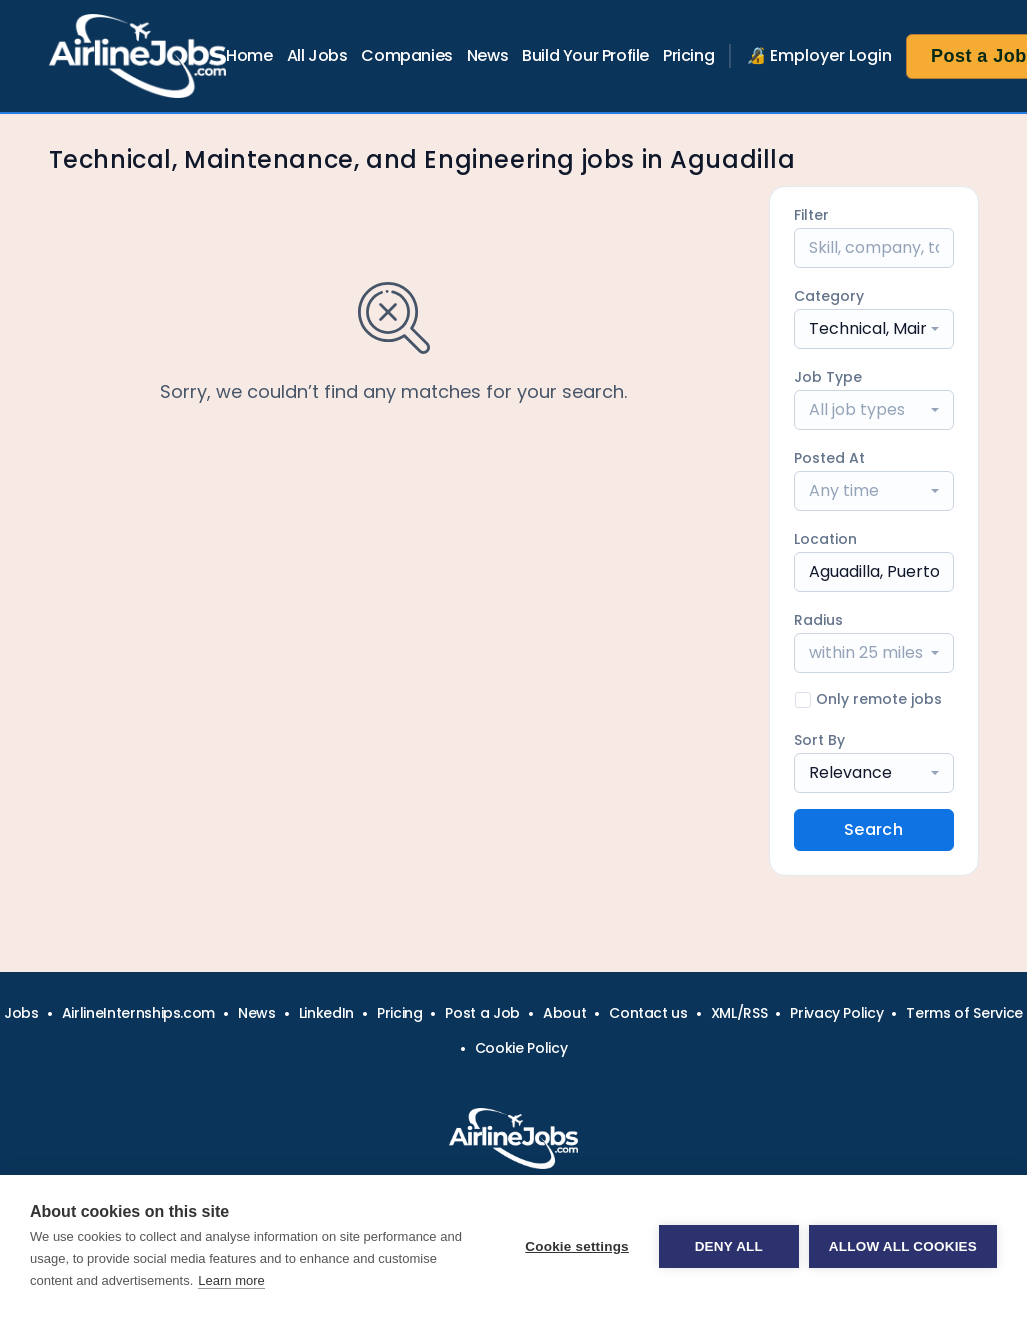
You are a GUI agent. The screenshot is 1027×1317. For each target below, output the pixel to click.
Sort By (819, 740)
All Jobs (317, 55)
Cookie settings (577, 1246)
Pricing (688, 55)
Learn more (231, 1280)
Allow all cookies (903, 1246)
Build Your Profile (585, 55)
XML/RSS (739, 1013)
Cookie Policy (521, 1048)
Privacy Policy (836, 1013)
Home (249, 55)
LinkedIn (326, 1013)
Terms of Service (964, 1013)
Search (873, 829)
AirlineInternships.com (138, 1013)
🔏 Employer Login (819, 55)
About (564, 1013)
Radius (818, 620)
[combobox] (874, 329)
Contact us (648, 1013)
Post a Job (482, 1013)
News (487, 55)
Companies (406, 55)
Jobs (21, 1013)
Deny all (729, 1246)
